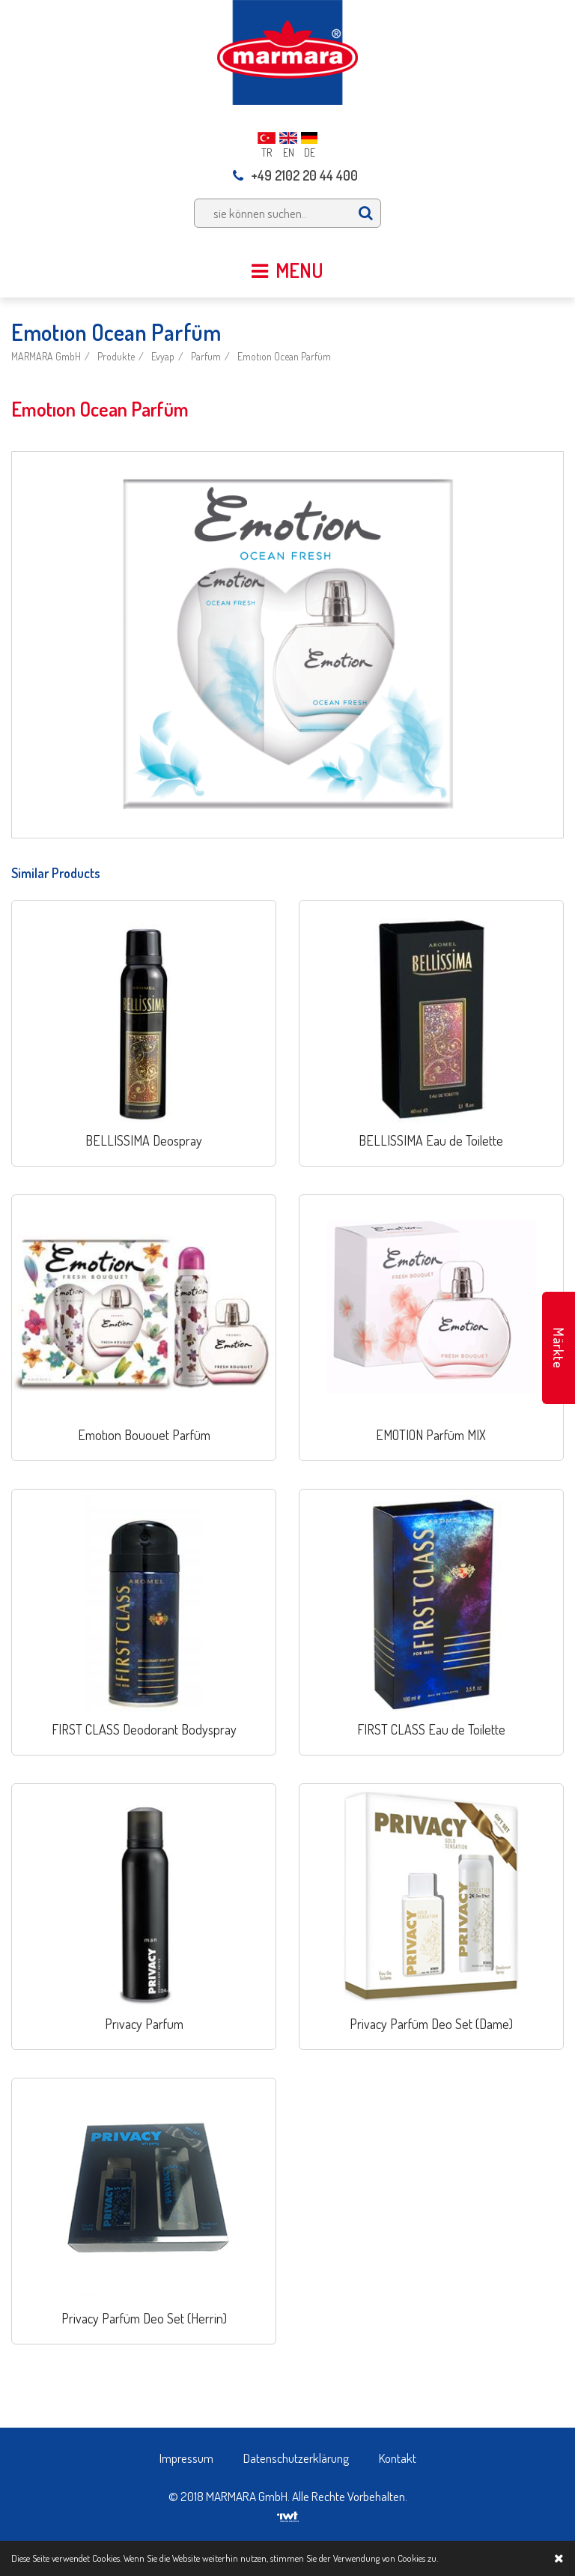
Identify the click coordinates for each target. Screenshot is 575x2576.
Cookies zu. (418, 2558)
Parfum (206, 356)
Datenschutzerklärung (296, 2458)
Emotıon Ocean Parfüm (284, 356)
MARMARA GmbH (46, 356)
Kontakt (397, 2458)
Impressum (186, 2458)
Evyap (162, 356)
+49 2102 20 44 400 (295, 175)
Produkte (116, 356)
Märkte (558, 1348)
